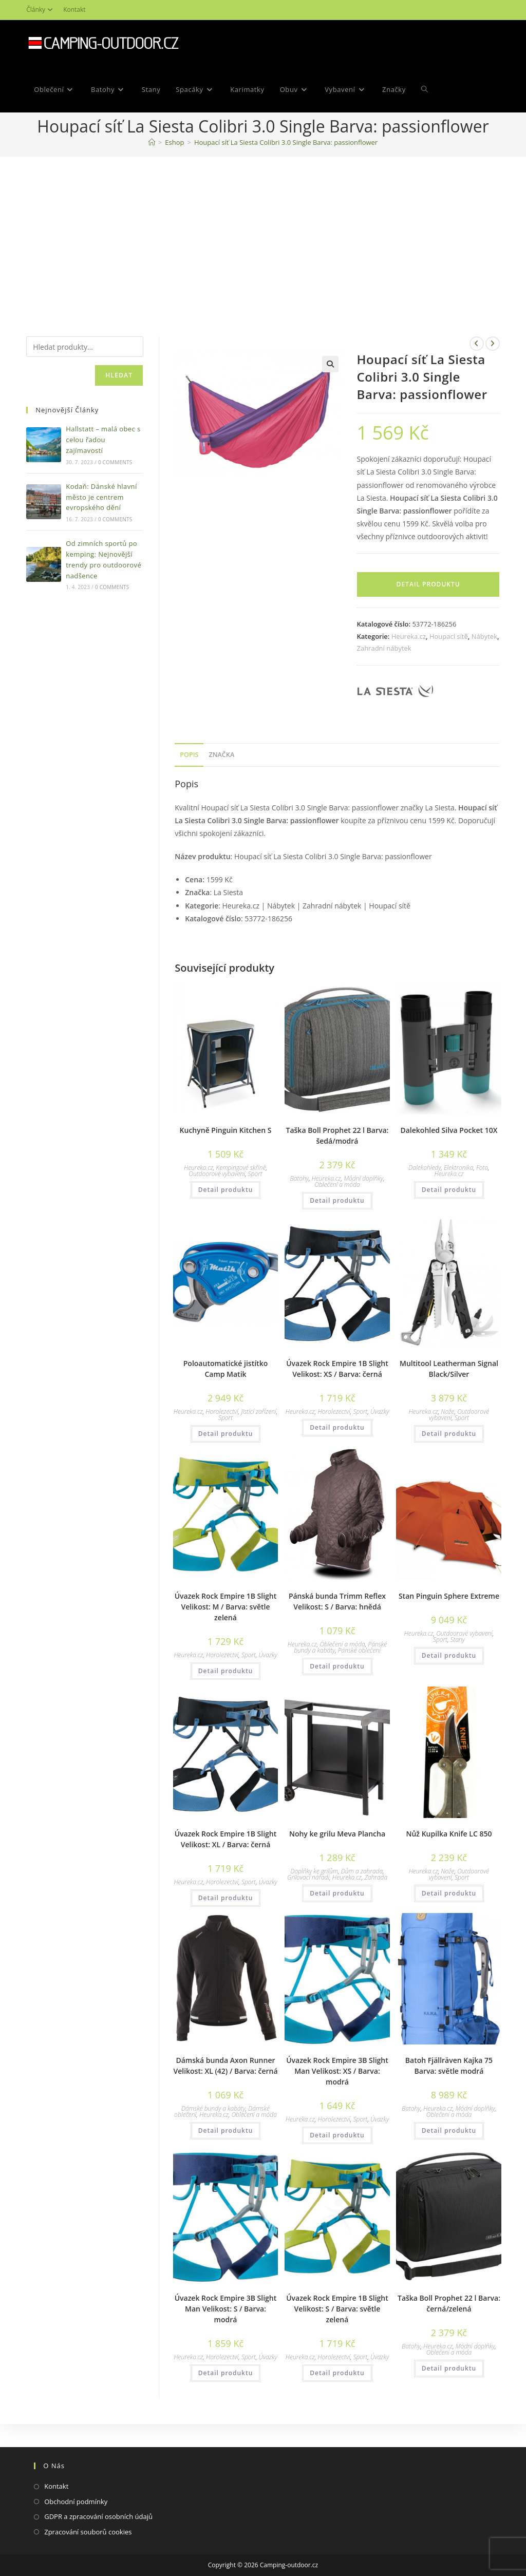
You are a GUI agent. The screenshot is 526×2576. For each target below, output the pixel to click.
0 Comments (115, 462)
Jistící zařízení (258, 1411)
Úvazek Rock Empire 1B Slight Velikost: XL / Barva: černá (226, 1839)
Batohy (299, 1178)
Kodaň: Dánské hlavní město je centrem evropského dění (101, 497)
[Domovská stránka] (151, 142)
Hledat (119, 375)
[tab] (189, 755)
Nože (447, 1411)
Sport (255, 1173)
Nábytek (484, 636)
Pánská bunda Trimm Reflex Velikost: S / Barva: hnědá (337, 1601)
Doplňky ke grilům (314, 1871)
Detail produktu (428, 584)
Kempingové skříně (241, 1167)
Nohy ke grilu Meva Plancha (337, 1834)
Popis (189, 754)
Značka (221, 754)
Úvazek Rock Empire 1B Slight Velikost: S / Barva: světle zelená (337, 2308)
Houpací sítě (448, 636)
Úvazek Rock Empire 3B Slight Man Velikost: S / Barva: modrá (226, 2308)
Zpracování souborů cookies (88, 2531)
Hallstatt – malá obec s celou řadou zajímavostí (103, 439)
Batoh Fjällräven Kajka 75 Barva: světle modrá (449, 2065)
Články (40, 9)
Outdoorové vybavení (217, 1173)
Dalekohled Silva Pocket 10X (448, 1130)
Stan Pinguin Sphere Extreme (449, 1596)
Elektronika (458, 1167)
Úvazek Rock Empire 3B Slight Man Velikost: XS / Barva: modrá (337, 2071)
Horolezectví (221, 1411)
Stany (457, 1639)
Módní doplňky (363, 1178)
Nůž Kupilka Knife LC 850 (449, 1834)
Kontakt (74, 9)
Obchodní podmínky (75, 2501)
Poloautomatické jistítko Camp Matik (225, 1368)
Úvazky (379, 1411)
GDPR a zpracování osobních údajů (98, 2516)
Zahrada (375, 1877)
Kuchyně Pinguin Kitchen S (226, 1130)
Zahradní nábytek (383, 648)
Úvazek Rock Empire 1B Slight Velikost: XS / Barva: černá (337, 1368)
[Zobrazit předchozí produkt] (476, 343)
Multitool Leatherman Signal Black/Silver (449, 1368)
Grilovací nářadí (308, 1877)
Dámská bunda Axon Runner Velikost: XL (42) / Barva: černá (225, 2065)
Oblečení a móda (337, 1184)
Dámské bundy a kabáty (213, 2108)
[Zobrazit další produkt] (492, 343)
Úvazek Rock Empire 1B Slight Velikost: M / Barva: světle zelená (226, 1606)
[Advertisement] (263, 234)
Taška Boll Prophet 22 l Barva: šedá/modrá (337, 1135)
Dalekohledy (424, 1167)
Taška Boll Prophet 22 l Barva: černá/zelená (449, 2303)
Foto (482, 1167)
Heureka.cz (408, 636)
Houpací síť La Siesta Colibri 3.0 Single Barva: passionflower (286, 142)
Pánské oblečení (359, 1650)
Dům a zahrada (362, 1871)
